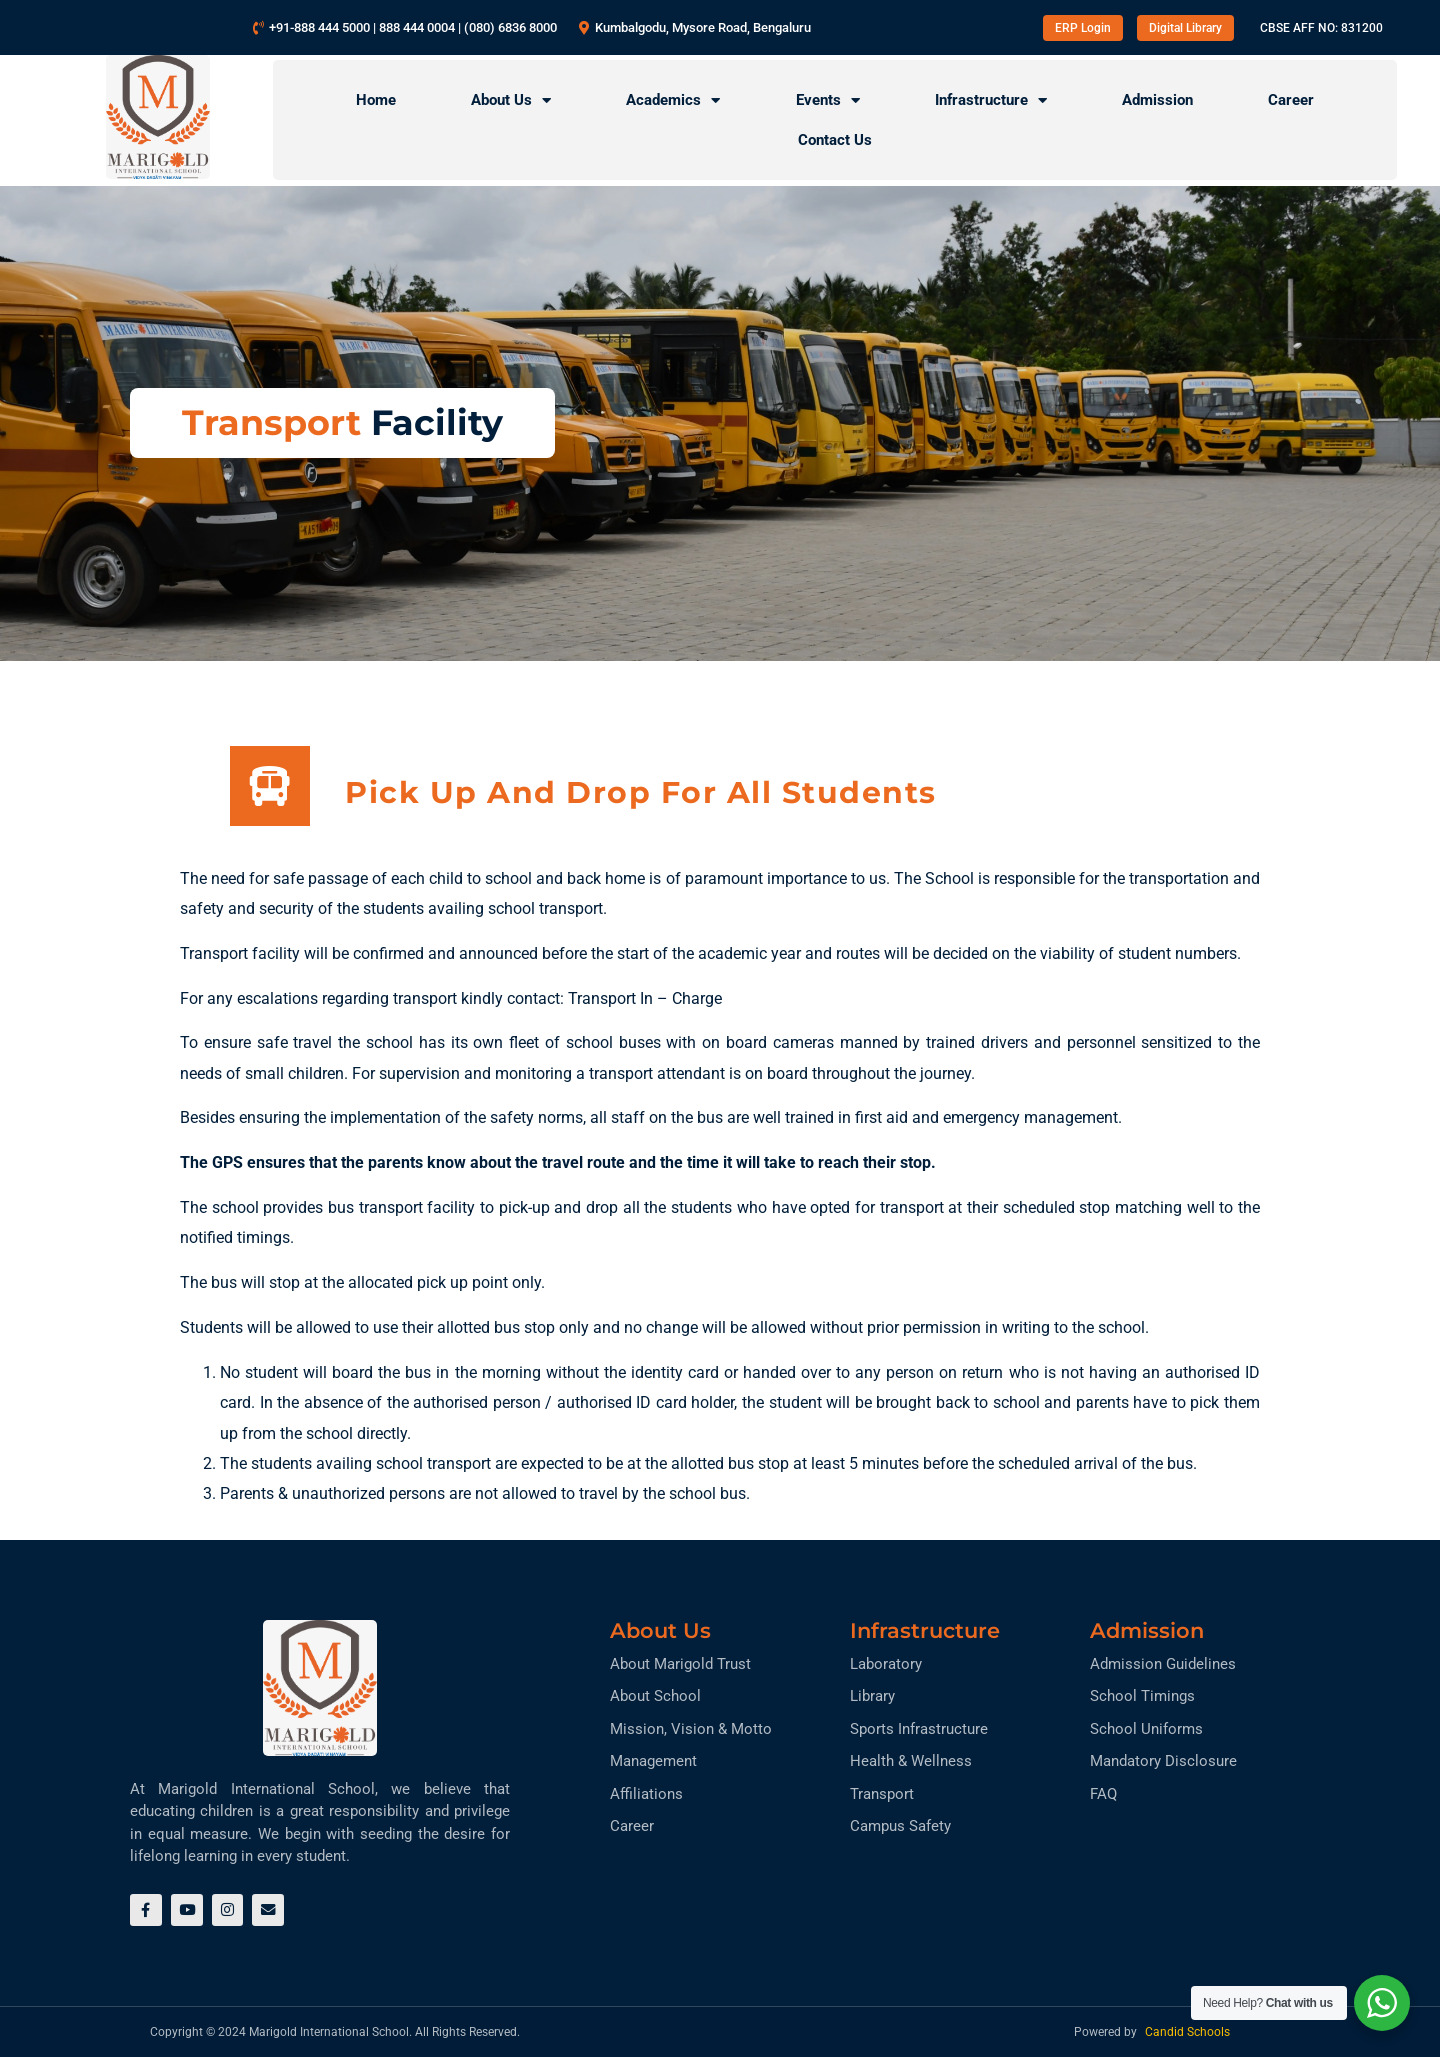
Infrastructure (991, 100)
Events (828, 100)
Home (376, 100)
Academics (673, 100)
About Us (511, 100)
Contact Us (835, 140)
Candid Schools (1187, 2033)
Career (1291, 100)
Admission (1157, 100)
